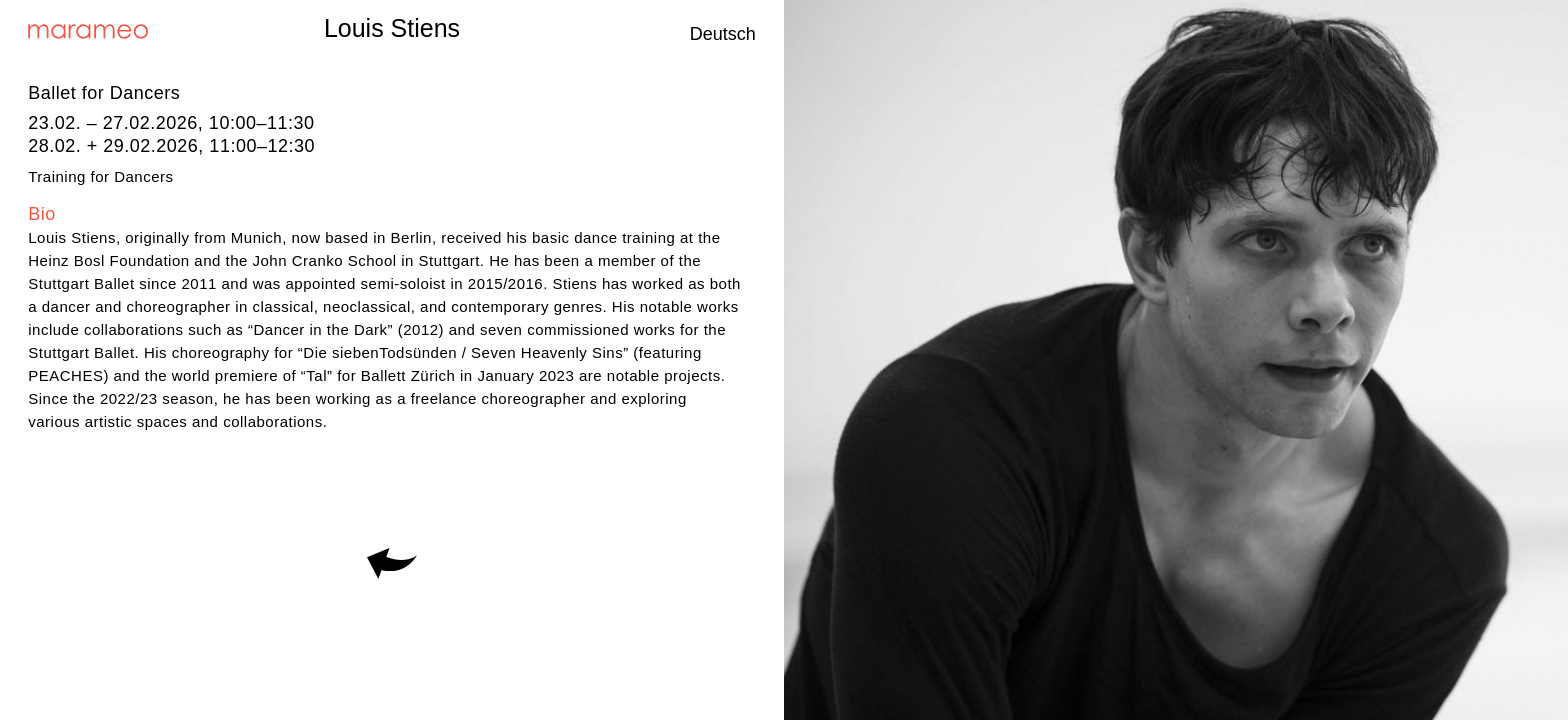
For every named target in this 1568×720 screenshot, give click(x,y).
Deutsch (723, 34)
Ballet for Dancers (104, 93)
